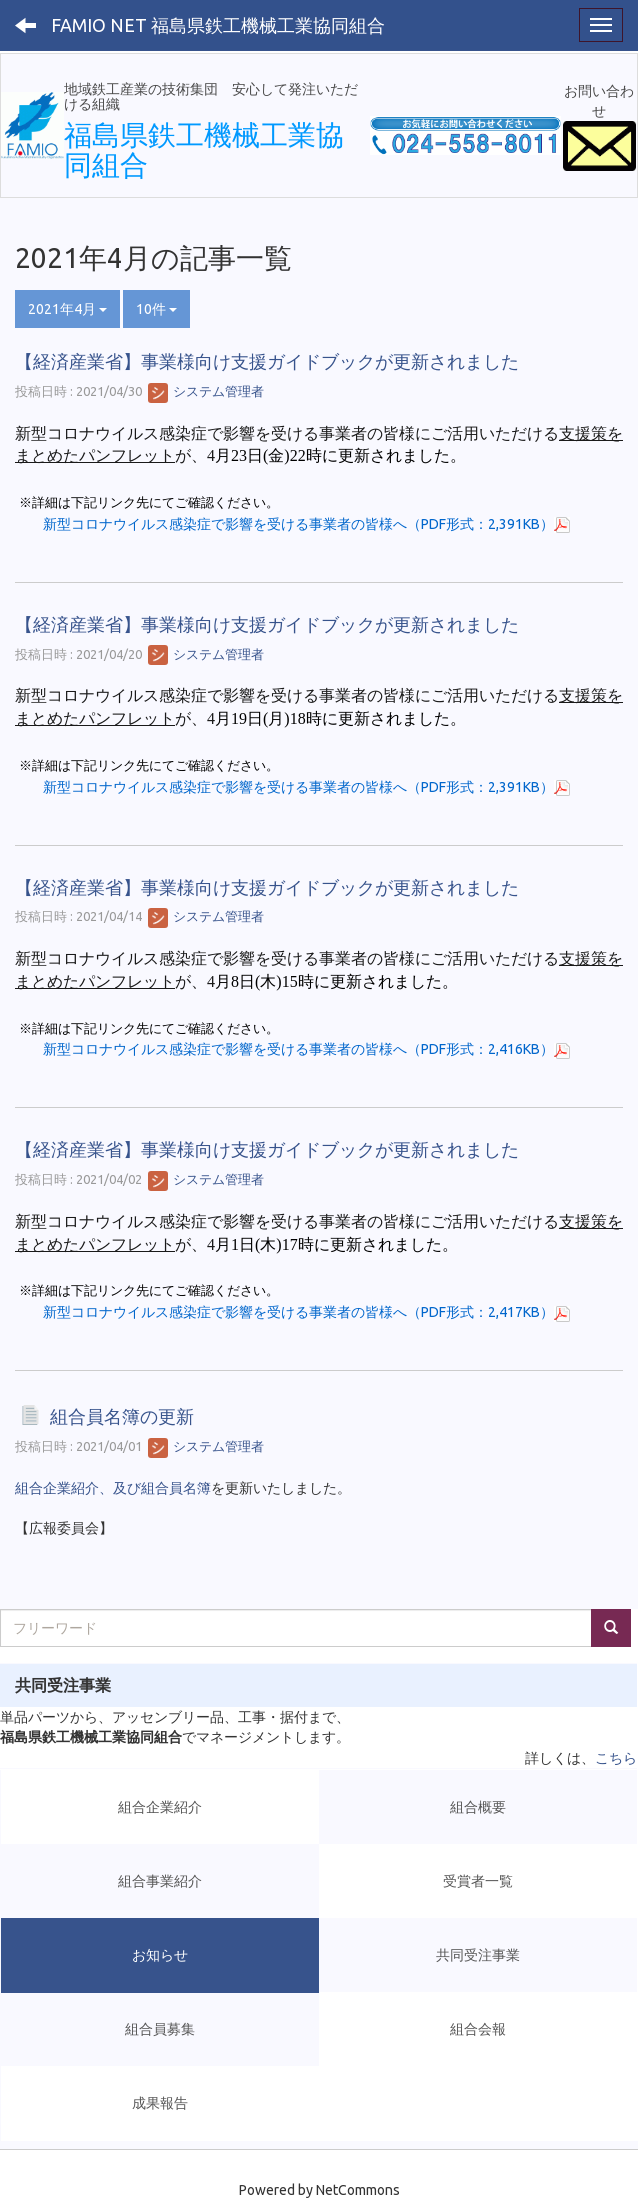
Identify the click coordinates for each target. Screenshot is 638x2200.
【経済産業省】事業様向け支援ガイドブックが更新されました (267, 361)
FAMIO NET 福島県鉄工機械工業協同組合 (218, 25)
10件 (156, 309)
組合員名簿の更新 (122, 1417)
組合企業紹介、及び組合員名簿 (113, 1488)
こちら (616, 1758)
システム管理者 (206, 391)
